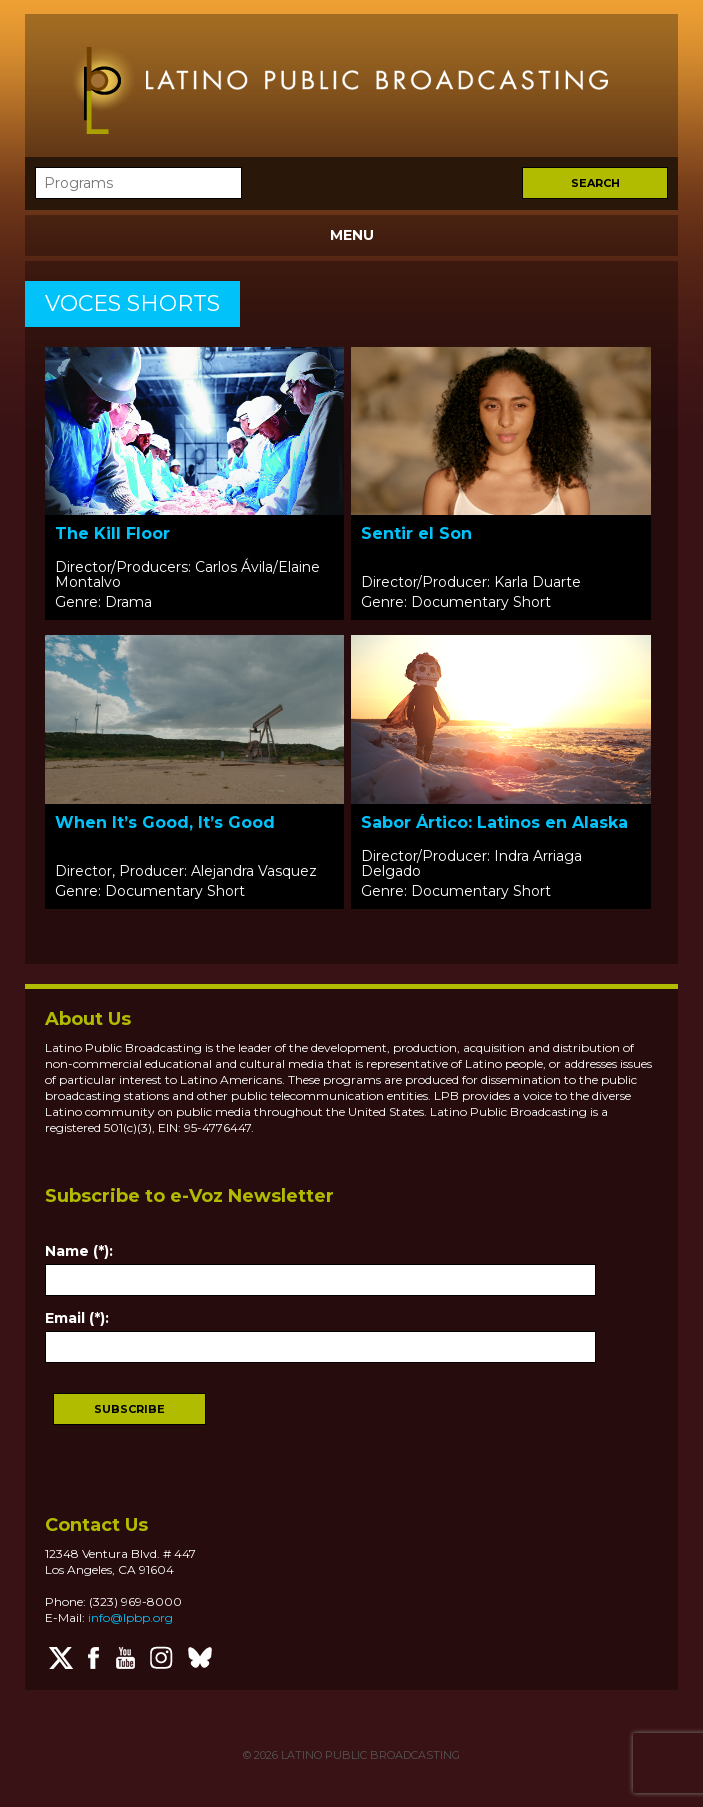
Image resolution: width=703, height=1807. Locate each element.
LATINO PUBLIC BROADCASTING (369, 1755)
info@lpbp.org (130, 1617)
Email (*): (77, 1318)
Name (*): (79, 1251)
